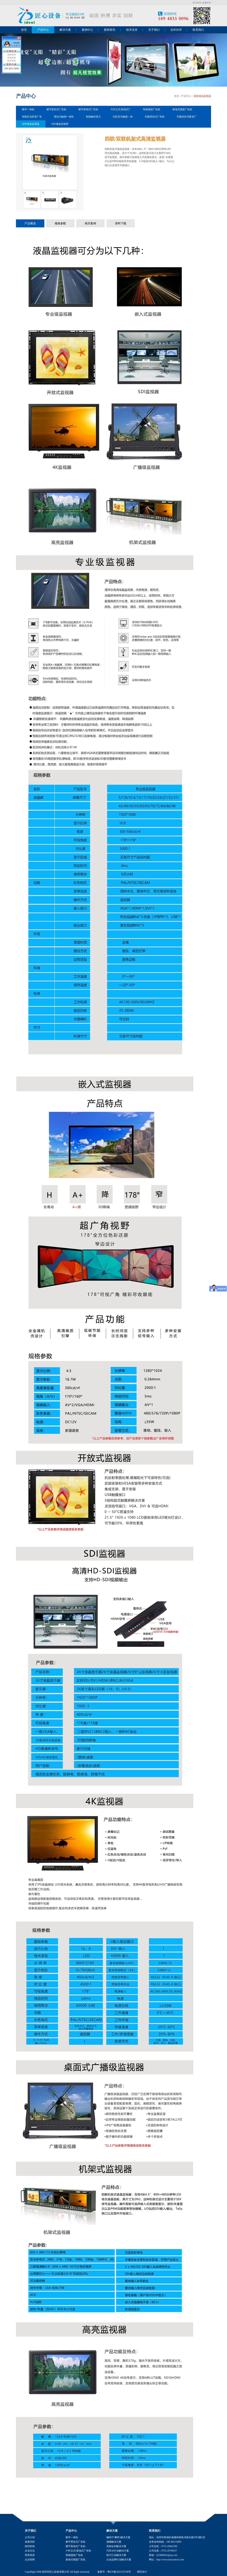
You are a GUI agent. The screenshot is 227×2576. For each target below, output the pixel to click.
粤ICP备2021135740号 (119, 2571)
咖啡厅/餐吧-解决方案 (118, 2537)
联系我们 (198, 29)
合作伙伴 (176, 29)
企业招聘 (30, 2559)
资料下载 (120, 223)
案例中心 (87, 29)
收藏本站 (207, 2)
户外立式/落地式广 (120, 109)
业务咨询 (11, 54)
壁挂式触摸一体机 (64, 116)
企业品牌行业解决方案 (118, 2559)
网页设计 (142, 2571)
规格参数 (60, 223)
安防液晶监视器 (202, 96)
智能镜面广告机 (151, 109)
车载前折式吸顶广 (186, 116)
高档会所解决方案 (116, 2546)
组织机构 (30, 2546)
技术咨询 (11, 60)
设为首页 (197, 2)
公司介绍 (30, 2537)
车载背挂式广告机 (155, 116)
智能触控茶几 (93, 116)
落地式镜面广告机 (182, 109)
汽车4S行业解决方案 (117, 2550)
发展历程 (30, 2542)
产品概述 (30, 223)
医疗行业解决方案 (116, 2555)
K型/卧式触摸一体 (123, 116)
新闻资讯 (109, 29)
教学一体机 (28, 109)
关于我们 (154, 29)
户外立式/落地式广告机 (78, 2550)
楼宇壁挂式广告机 (56, 109)
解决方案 (65, 29)
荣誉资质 (30, 2555)
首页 (24, 29)
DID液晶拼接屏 (59, 124)
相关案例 (90, 223)
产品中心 (43, 29)
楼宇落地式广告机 (88, 109)
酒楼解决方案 (113, 2542)
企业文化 (30, 2550)
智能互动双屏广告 (32, 116)
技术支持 (131, 29)
